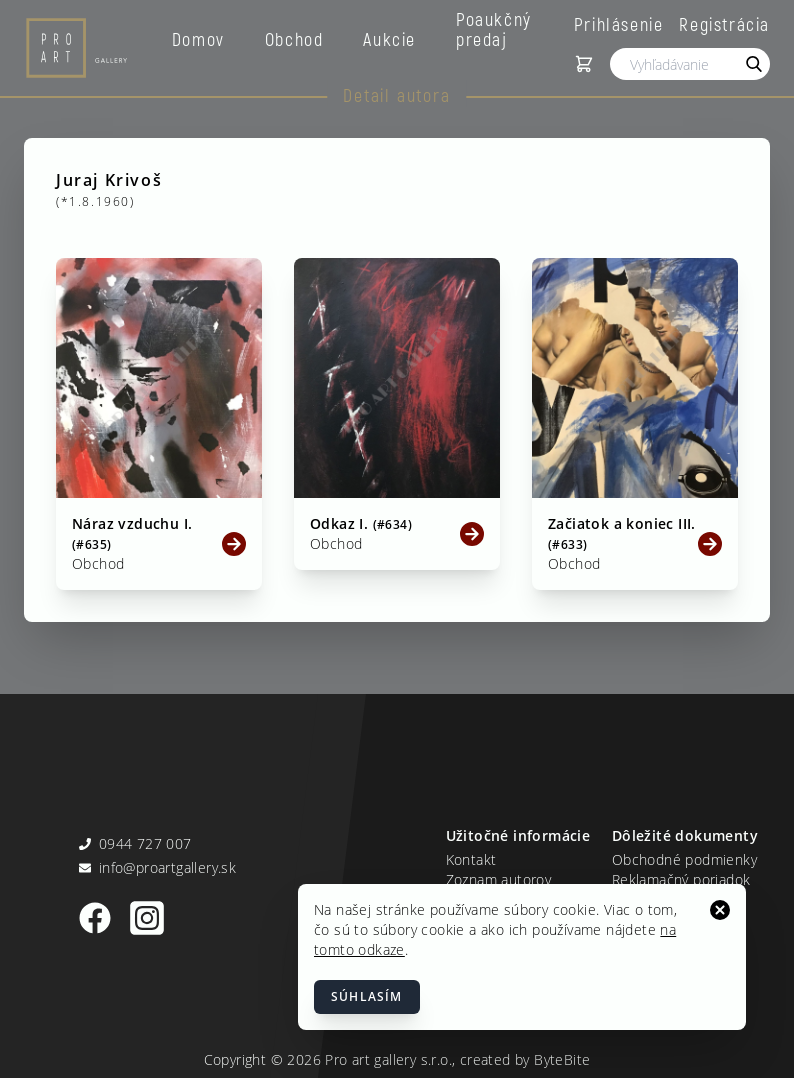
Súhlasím (367, 996)
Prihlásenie (619, 24)
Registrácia (724, 24)
